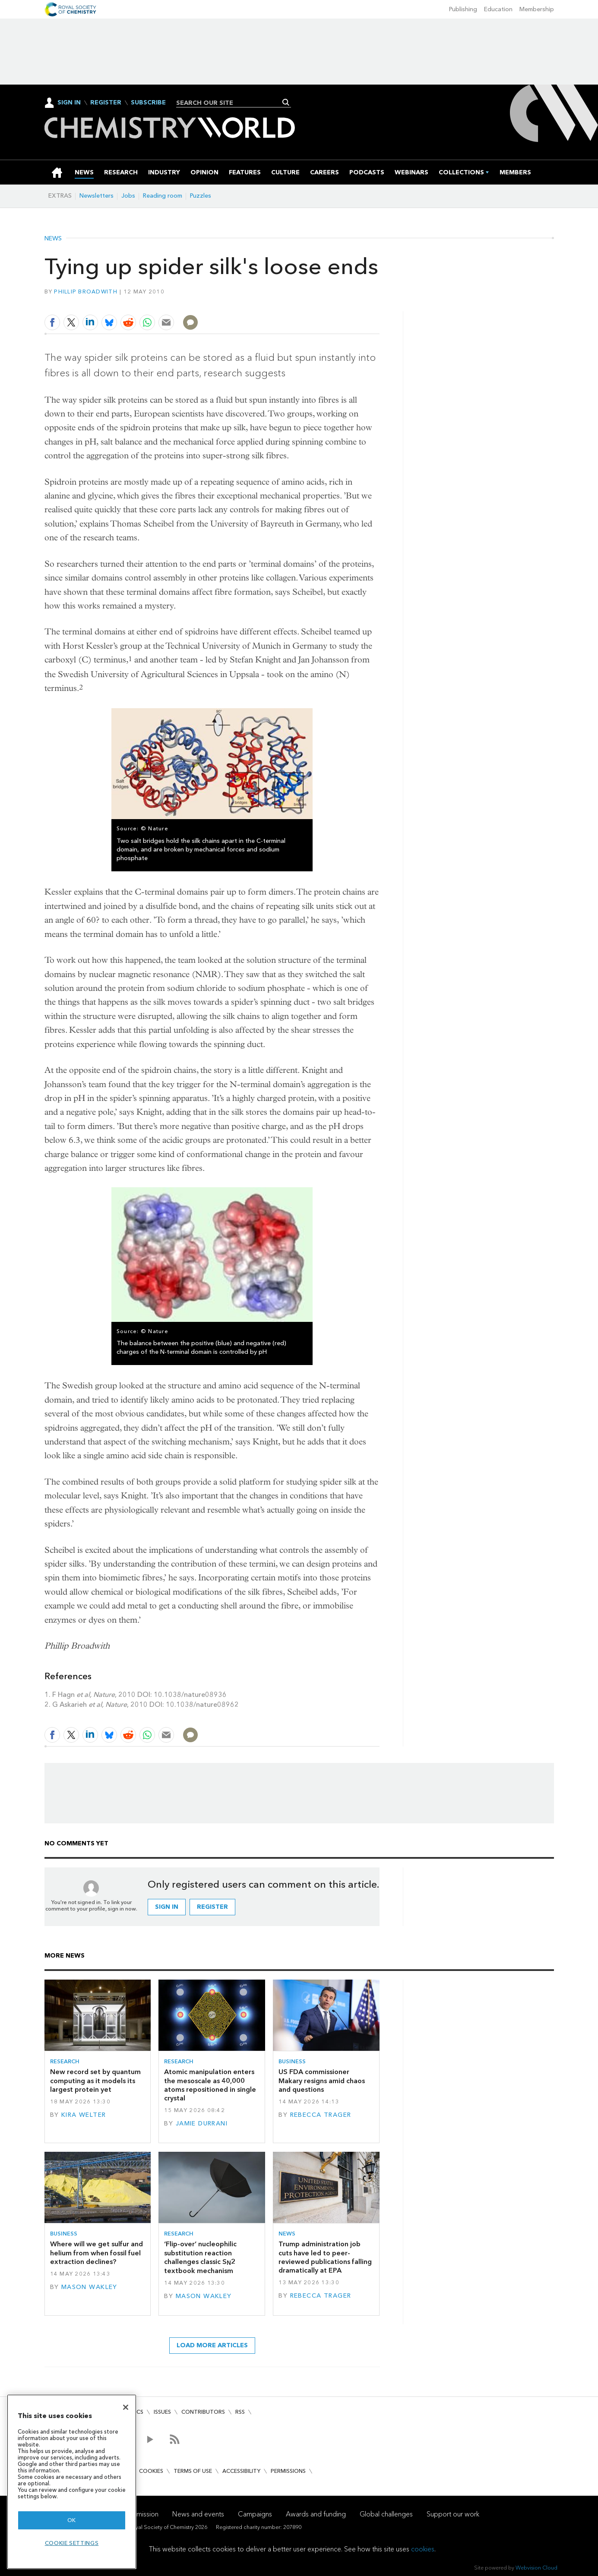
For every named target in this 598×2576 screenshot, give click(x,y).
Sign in (166, 1907)
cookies (422, 2549)
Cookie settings (72, 2543)
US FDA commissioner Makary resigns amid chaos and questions (321, 2081)
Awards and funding (316, 2514)
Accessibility (241, 2471)
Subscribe (148, 102)
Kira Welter (83, 2115)
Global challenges (386, 2514)
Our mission (140, 2514)
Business (292, 2061)
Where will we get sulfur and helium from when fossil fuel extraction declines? (96, 2253)
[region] (71, 2481)
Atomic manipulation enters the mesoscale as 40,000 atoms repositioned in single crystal (210, 2085)
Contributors (203, 2412)
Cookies (151, 2471)
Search (286, 102)
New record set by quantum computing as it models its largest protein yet (95, 2081)
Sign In (69, 102)
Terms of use (193, 2471)
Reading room (162, 195)
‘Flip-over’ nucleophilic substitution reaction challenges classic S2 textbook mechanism (200, 2257)
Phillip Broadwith (85, 291)
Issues (162, 2412)
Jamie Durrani (202, 2123)
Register (105, 102)
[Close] (125, 2407)
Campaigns (255, 2514)
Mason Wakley (89, 2287)
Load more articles (212, 2345)
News (53, 238)
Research (64, 2061)
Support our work (453, 2514)
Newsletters (96, 195)
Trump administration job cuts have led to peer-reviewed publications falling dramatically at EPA (325, 2257)
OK (71, 2520)
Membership (536, 9)
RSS (240, 2412)
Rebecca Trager (320, 2115)
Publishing (463, 9)
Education (498, 9)
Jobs (128, 195)
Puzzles (200, 195)
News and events (198, 2514)
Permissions (288, 2471)
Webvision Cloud (536, 2567)
